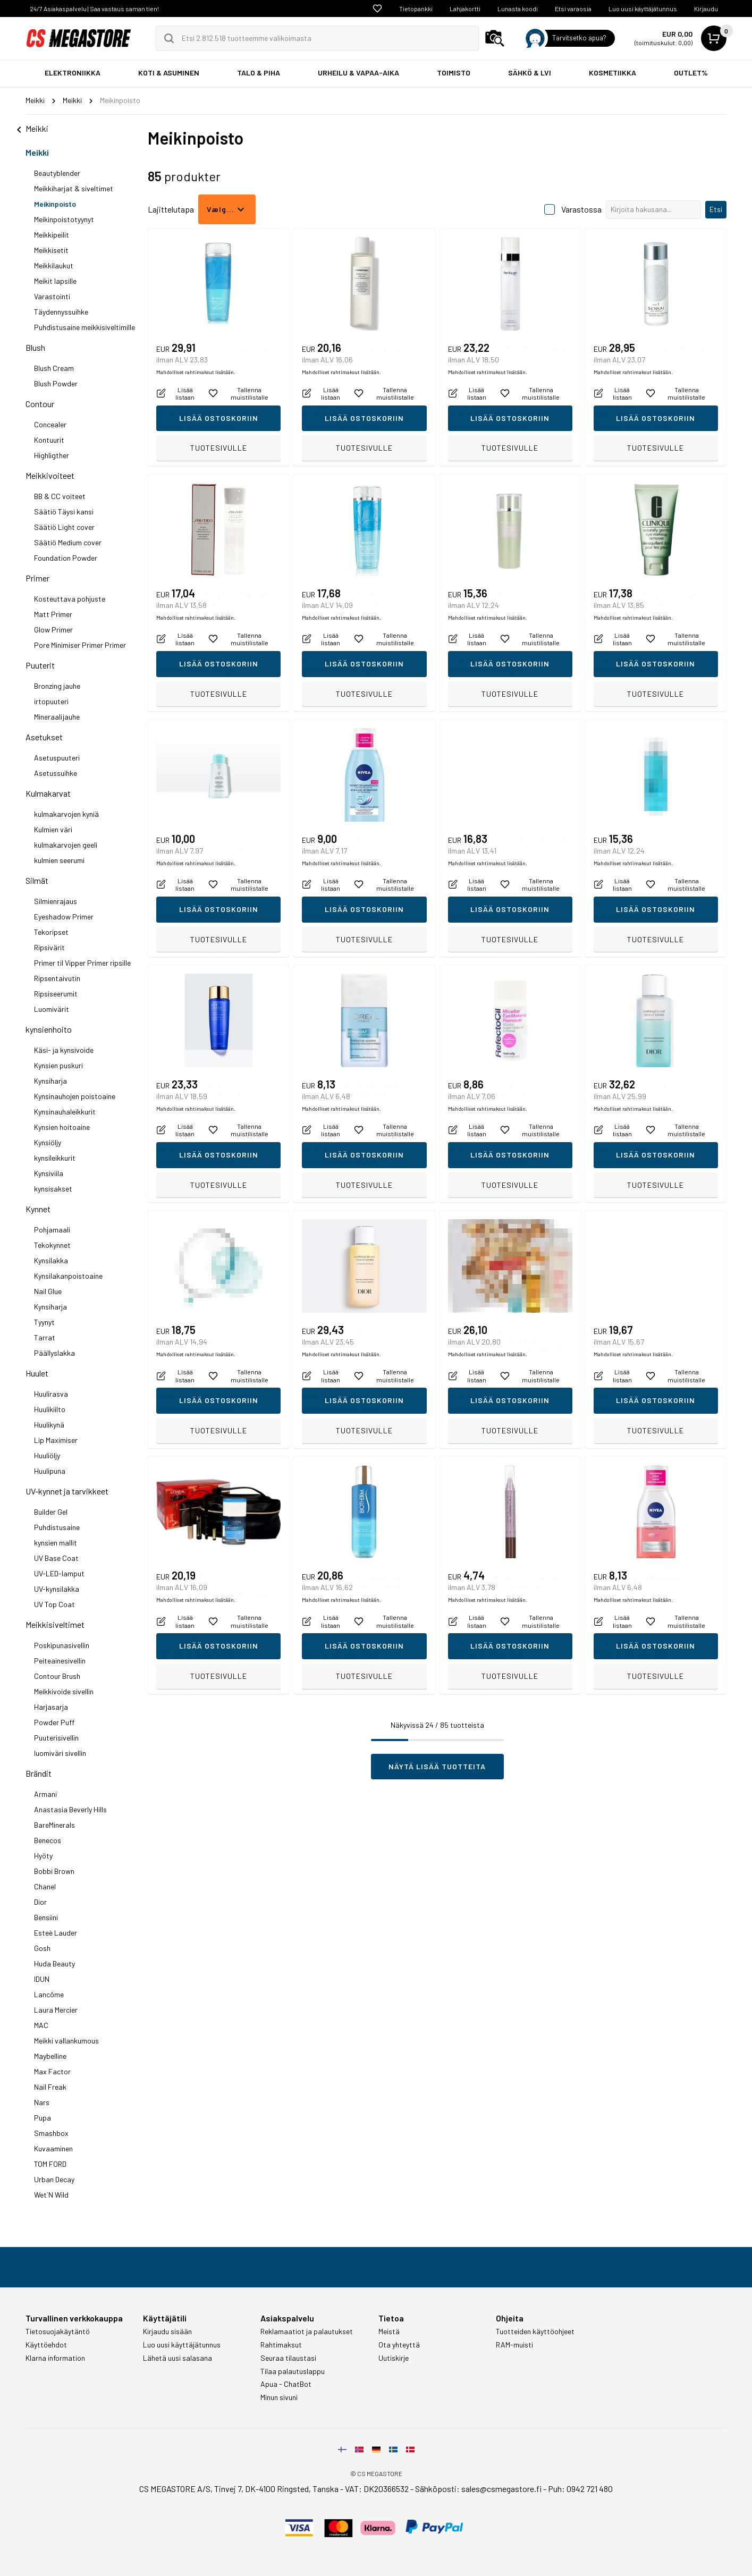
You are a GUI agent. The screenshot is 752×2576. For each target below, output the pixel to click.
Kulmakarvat (48, 793)
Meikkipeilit (51, 234)
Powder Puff (54, 1722)
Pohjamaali (52, 1229)
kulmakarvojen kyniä (66, 813)
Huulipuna (49, 1470)
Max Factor (52, 2071)
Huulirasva (51, 1393)
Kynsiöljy (47, 1142)
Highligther (51, 455)
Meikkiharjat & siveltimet (73, 188)
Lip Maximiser (56, 1440)
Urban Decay (54, 2179)
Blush (35, 347)
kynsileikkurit (54, 1157)
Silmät (37, 880)
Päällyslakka (54, 1352)
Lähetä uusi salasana (177, 2358)
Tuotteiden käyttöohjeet (535, 2331)
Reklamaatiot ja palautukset (306, 2331)
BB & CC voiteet (60, 496)
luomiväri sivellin (60, 1753)
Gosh (42, 1948)
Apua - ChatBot (285, 2384)
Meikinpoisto (55, 203)
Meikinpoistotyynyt (64, 219)
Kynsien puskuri (58, 1065)
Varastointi (52, 296)
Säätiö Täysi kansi (64, 511)
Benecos (47, 1840)
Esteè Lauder (55, 1932)
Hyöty (43, 1855)
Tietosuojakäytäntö (58, 2331)
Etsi (715, 209)
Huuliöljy (47, 1455)
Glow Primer (53, 629)
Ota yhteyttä (399, 2345)
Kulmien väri (53, 829)
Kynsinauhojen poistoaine (74, 1096)
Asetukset (44, 737)
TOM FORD (50, 2163)
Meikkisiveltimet (55, 1624)
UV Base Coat (56, 1558)
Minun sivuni (279, 2397)
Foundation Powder (65, 557)
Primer (37, 578)
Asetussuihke (55, 773)
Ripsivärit (49, 947)
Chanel (45, 1886)
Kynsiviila (48, 1173)
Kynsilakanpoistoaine (68, 1275)
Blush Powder (56, 383)
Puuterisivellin (56, 1737)
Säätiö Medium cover (68, 542)
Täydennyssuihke (61, 311)
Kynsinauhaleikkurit (65, 1111)
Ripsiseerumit (56, 993)
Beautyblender (57, 173)
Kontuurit (49, 439)
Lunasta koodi (517, 8)
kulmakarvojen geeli (65, 844)
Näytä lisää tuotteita (437, 1766)
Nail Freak (50, 2086)
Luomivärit (51, 1008)
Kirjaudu (706, 8)
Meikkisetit (51, 250)
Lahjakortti (465, 8)
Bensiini (46, 1917)
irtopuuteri (51, 701)
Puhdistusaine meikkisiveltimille (84, 327)
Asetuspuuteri (57, 757)
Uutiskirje (393, 2358)
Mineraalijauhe (57, 716)
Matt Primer (53, 614)
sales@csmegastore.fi (501, 2489)
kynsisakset (53, 1188)
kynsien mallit (55, 1542)
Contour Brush (57, 1675)
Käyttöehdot (46, 2345)
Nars (41, 2102)
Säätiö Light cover (64, 526)
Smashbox (51, 2133)
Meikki (37, 152)
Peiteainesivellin (60, 1660)
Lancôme (49, 1994)
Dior (40, 1901)
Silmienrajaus (55, 901)
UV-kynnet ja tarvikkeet (67, 1491)
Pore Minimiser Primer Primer (80, 644)
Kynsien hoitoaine (62, 1126)
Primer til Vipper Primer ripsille (82, 962)
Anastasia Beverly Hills (70, 1809)
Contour (40, 404)
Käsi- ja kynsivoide (64, 1049)
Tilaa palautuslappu (292, 2371)
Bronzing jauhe (57, 685)
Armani (45, 1793)
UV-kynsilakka (56, 1588)
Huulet (37, 1373)
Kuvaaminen (53, 2148)
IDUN (41, 1978)
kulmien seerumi (59, 860)
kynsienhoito (49, 1029)
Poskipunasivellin (61, 1645)
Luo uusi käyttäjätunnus (643, 8)
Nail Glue (48, 1291)
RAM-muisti (514, 2345)
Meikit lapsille (55, 280)
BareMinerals (54, 1824)
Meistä (389, 2331)
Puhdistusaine (57, 1527)
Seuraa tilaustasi (288, 2358)
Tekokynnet (52, 1244)
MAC (41, 2025)
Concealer (50, 424)
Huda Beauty (54, 1963)
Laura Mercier (56, 2009)
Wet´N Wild (51, 2194)
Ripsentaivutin (57, 978)
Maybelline (50, 2055)
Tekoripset (51, 931)
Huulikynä (49, 1424)
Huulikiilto (49, 1409)
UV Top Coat (54, 1604)
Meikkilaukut (53, 265)
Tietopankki (416, 8)
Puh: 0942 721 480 (580, 2489)
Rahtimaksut (281, 2345)
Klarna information (55, 2358)
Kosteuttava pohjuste (69, 598)
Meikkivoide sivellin (64, 1691)
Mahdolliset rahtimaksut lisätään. (195, 425)
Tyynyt (44, 1322)
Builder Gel (50, 1511)
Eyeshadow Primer (64, 916)
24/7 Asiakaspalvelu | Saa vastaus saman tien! (94, 8)
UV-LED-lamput (59, 1573)
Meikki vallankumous (66, 2040)
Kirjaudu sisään (167, 2331)
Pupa (42, 2117)
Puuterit (40, 665)
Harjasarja (51, 1706)
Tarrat (44, 1337)
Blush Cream (54, 368)
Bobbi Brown (54, 1871)
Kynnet (38, 1209)
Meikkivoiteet (50, 475)
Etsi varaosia (573, 8)
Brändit (39, 1773)
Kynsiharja (50, 1080)
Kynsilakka (51, 1260)
